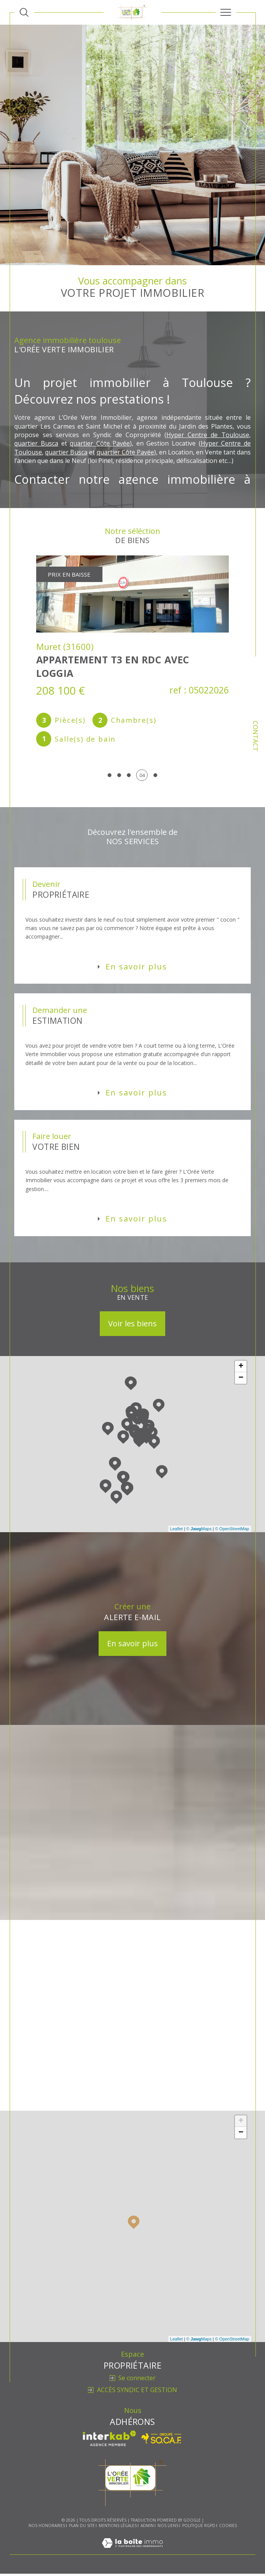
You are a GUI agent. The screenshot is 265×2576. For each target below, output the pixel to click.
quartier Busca (37, 443)
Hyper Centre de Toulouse (207, 435)
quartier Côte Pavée (100, 443)
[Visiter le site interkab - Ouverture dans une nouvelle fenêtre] (109, 2440)
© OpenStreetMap (232, 1531)
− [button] (240, 1380)
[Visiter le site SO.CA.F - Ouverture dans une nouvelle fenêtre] (161, 2440)
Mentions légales (118, 2528)
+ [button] (240, 1369)
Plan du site (82, 2528)
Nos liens (168, 2528)
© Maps (199, 1531)
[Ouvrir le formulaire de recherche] (24, 12)
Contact (255, 736)
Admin (147, 2528)
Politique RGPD (198, 2528)
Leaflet (176, 1531)
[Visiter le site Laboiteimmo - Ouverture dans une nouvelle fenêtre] (132, 2553)
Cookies (228, 2528)
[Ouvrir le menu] (226, 12)
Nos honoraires (47, 2528)
